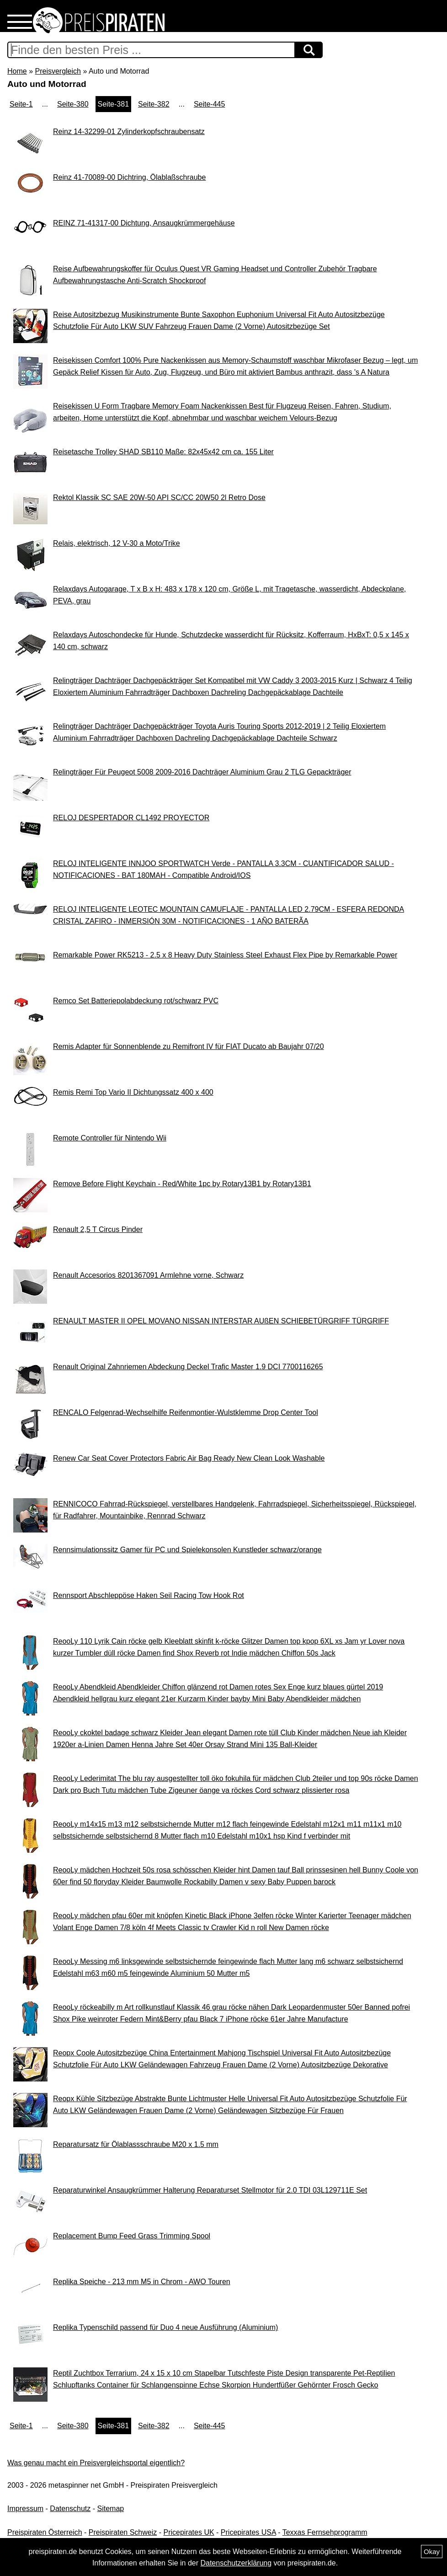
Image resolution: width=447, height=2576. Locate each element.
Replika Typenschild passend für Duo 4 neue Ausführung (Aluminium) (165, 2327)
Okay (432, 2551)
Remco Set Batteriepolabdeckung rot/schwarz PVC (135, 1001)
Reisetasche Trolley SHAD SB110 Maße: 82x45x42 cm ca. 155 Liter (163, 452)
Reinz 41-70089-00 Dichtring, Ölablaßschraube (129, 177)
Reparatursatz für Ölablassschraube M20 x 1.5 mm (135, 2144)
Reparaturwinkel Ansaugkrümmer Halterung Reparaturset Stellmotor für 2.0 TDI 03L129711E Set (210, 2190)
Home (17, 71)
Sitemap (110, 2508)
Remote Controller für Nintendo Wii (109, 1138)
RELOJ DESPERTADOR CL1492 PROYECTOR (131, 818)
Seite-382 (154, 104)
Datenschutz (70, 2508)
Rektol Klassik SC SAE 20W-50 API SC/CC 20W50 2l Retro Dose (159, 497)
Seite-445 (209, 104)
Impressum (25, 2508)
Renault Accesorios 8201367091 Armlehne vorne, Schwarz (148, 1275)
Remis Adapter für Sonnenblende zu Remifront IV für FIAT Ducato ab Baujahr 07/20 (188, 1046)
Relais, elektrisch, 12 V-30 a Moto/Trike (116, 543)
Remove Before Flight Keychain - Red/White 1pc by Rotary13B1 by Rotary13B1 (182, 1184)
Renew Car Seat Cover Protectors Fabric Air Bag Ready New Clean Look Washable (189, 1458)
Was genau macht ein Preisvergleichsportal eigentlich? (96, 2463)
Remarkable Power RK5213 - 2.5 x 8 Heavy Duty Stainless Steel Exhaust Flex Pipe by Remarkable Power (225, 955)
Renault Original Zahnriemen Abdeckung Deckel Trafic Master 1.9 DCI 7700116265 (188, 1367)
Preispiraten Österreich (44, 2532)
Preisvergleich (57, 71)
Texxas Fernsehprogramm (324, 2532)
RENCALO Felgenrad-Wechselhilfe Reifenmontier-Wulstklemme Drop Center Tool (185, 1412)
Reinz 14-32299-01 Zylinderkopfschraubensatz (129, 131)
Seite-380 (73, 104)
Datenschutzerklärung (235, 2563)
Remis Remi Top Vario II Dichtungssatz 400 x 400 (133, 1092)
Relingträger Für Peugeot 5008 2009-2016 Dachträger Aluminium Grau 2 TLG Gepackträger (202, 772)
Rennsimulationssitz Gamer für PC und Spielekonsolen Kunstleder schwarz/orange (187, 1550)
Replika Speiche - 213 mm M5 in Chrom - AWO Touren (141, 2282)
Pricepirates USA (248, 2532)
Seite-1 (21, 104)
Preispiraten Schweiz (123, 2532)
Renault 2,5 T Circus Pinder (98, 1229)
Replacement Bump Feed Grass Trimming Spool (131, 2236)
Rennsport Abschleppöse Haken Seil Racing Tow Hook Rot (148, 1595)
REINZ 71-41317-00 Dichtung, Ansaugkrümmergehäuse (144, 223)
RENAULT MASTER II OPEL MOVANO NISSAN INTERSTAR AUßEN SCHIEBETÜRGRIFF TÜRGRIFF (221, 1321)
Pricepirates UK (188, 2532)
